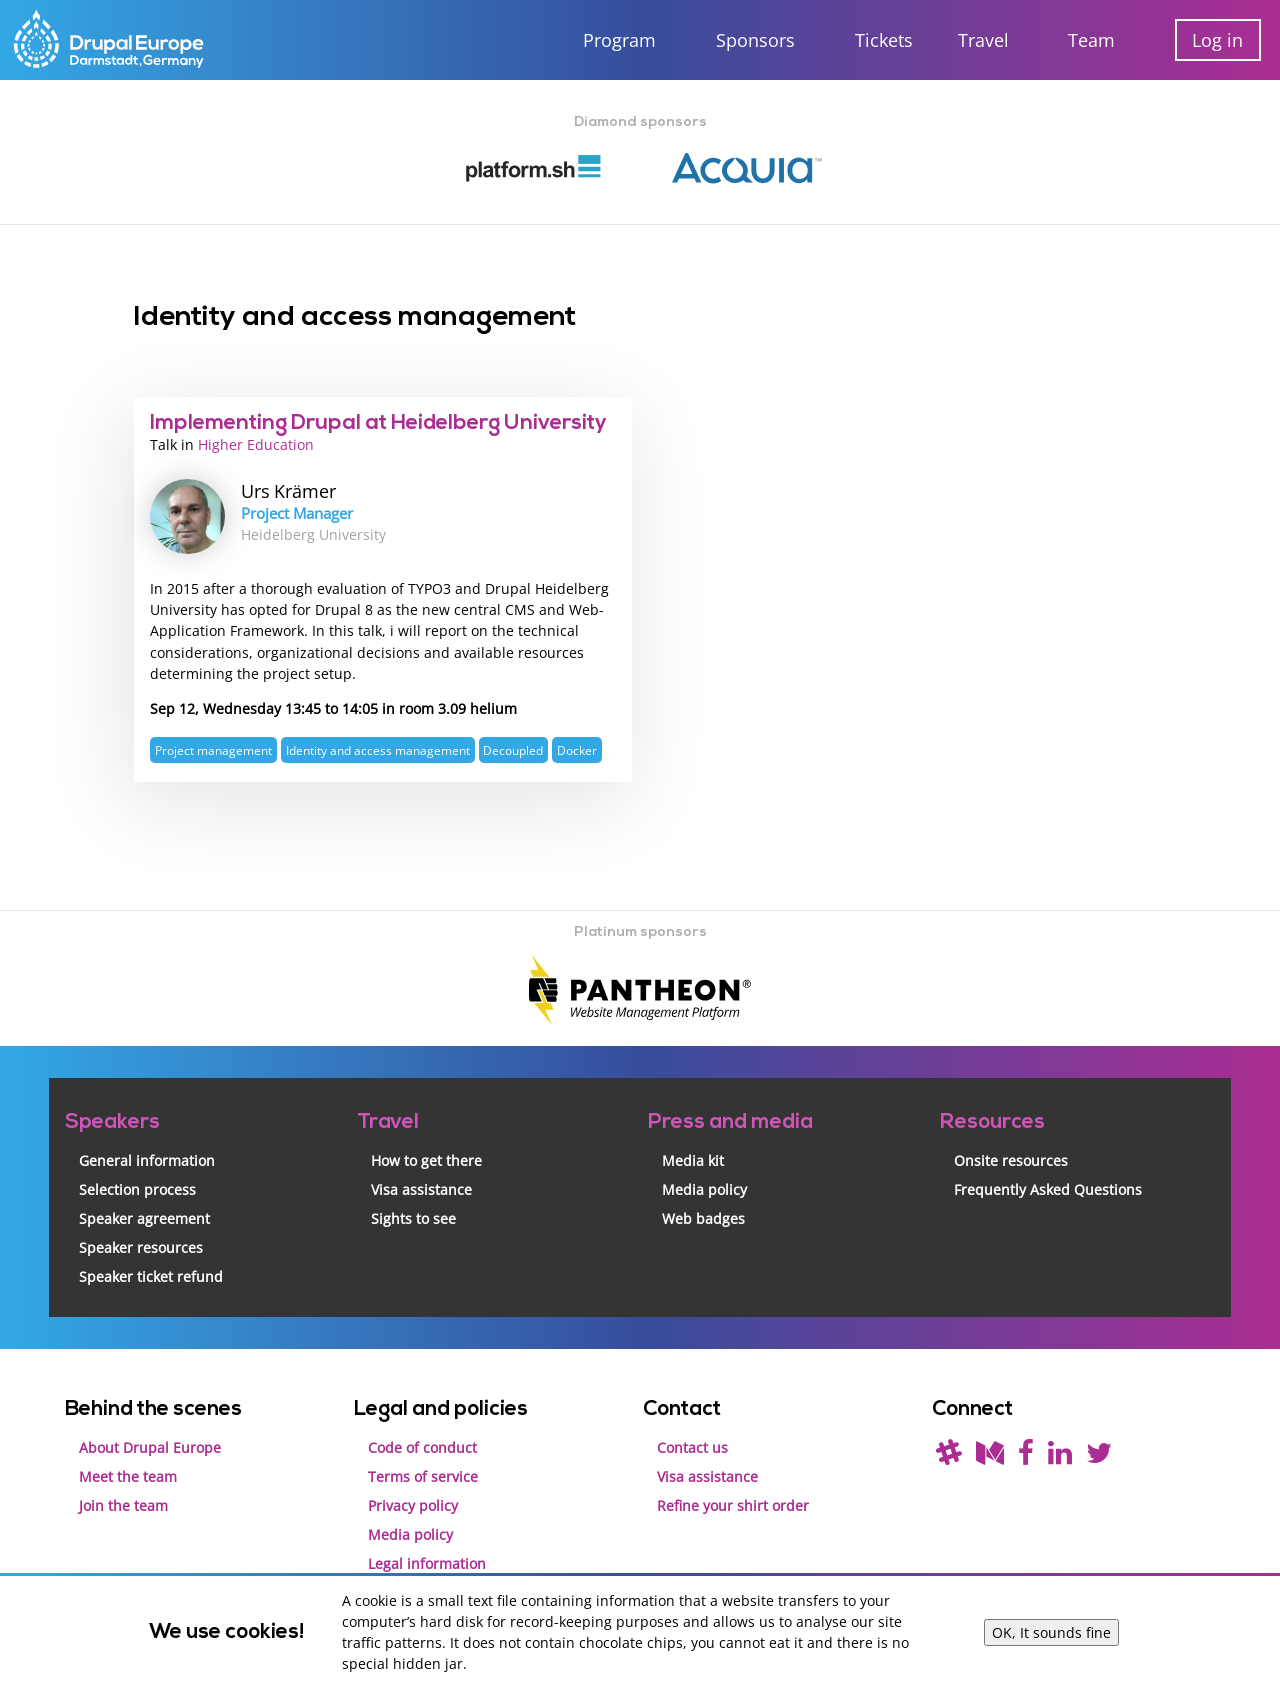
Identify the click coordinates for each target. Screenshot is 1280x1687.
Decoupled (513, 747)
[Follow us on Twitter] (1099, 1453)
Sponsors (755, 40)
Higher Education (256, 443)
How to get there (426, 1156)
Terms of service (423, 1472)
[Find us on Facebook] (1026, 1453)
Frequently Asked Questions (1048, 1185)
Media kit (693, 1156)
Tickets (884, 40)
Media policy (704, 1185)
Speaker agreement (144, 1214)
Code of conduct (422, 1443)
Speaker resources (141, 1243)
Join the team (123, 1501)
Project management (213, 747)
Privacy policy (413, 1501)
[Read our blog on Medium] (990, 1453)
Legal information (427, 1559)
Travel (983, 40)
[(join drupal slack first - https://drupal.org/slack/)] (949, 1453)
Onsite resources (1011, 1156)
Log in (1217, 40)
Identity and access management (378, 747)
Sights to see (413, 1214)
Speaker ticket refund (151, 1272)
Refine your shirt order (733, 1501)
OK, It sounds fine (1051, 1632)
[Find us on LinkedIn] (1060, 1453)
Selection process (137, 1185)
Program (619, 40)
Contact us (692, 1443)
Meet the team (128, 1472)
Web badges (703, 1214)
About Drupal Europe (150, 1443)
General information (147, 1156)
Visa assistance (421, 1185)
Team (1091, 40)
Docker (577, 747)
